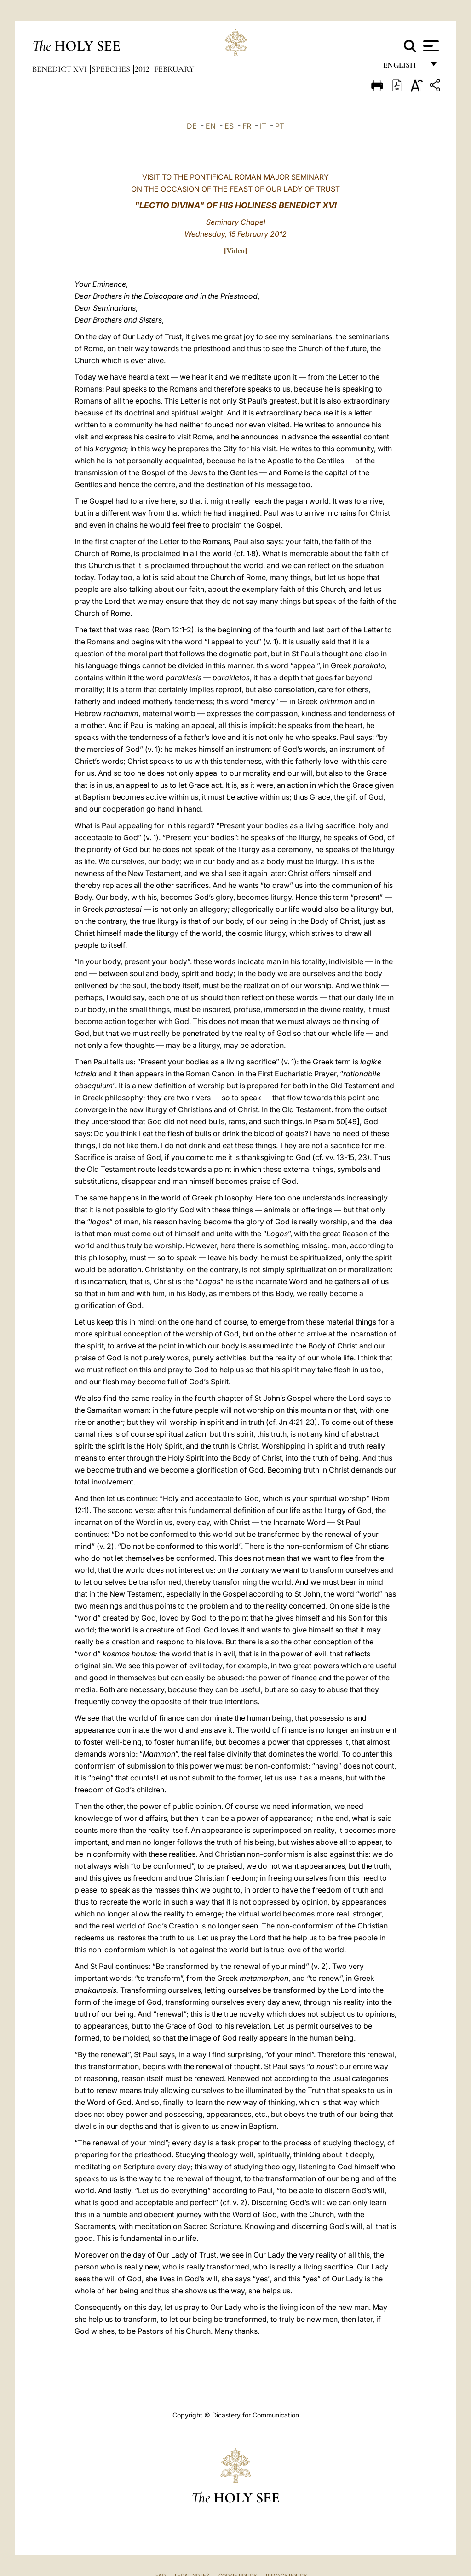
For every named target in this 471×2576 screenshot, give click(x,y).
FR (246, 126)
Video (235, 251)
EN (211, 126)
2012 (143, 69)
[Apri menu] (430, 46)
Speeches (112, 69)
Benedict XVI (60, 69)
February (174, 69)
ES (229, 126)
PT (279, 126)
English (403, 68)
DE (192, 126)
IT (263, 126)
